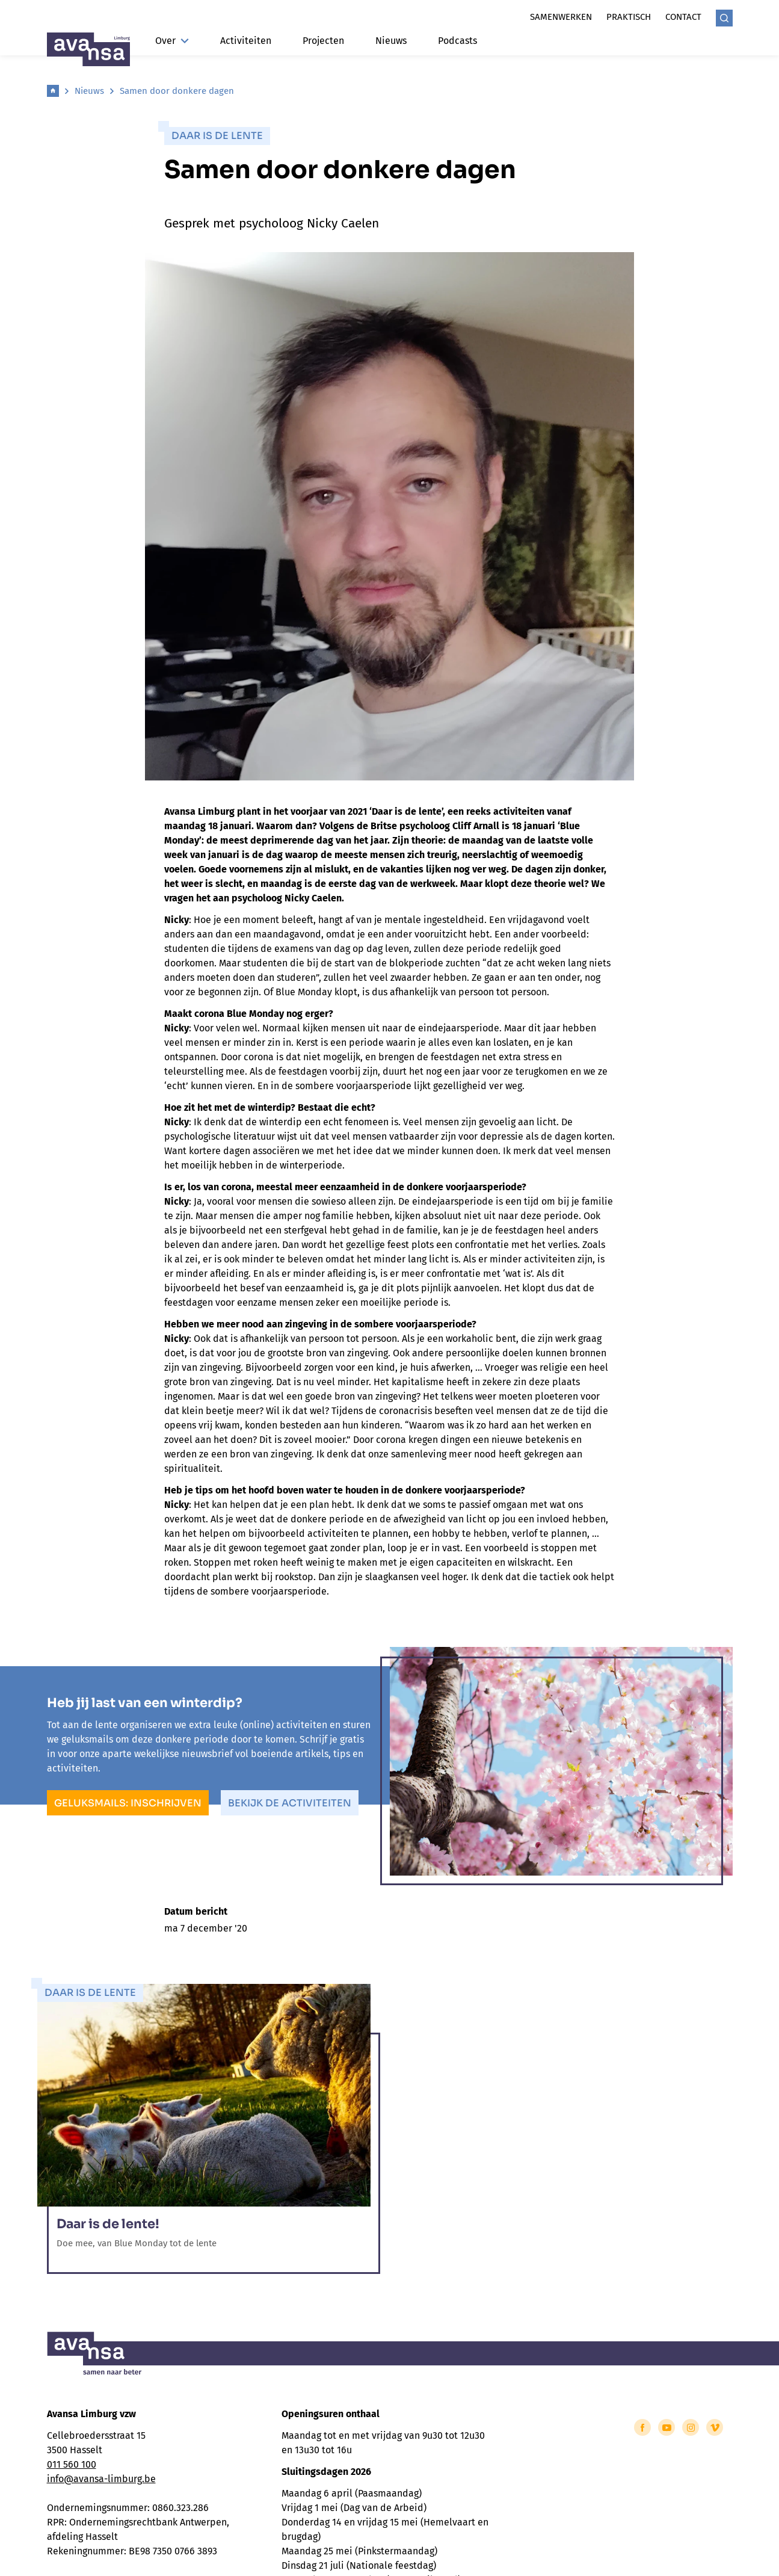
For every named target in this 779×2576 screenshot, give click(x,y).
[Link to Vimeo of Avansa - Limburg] (714, 2427)
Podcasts (457, 40)
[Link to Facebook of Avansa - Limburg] (642, 2427)
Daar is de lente (217, 135)
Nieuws (391, 40)
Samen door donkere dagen (177, 90)
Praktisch (628, 16)
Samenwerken (561, 16)
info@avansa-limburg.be (101, 2479)
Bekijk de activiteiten (289, 1803)
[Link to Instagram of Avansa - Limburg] (690, 2427)
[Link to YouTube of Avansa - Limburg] (666, 2427)
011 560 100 (71, 2464)
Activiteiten (245, 40)
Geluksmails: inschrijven (128, 1803)
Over (172, 40)
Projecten (323, 40)
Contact (683, 16)
